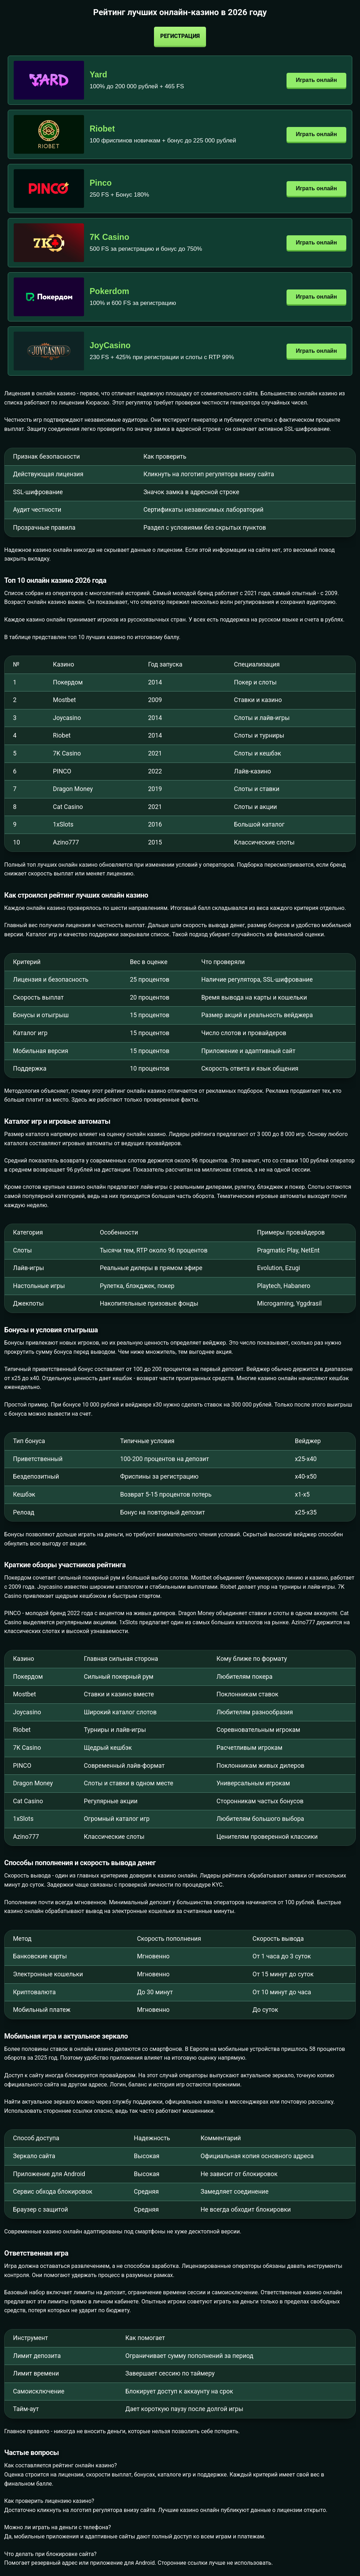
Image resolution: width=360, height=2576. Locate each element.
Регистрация (180, 36)
